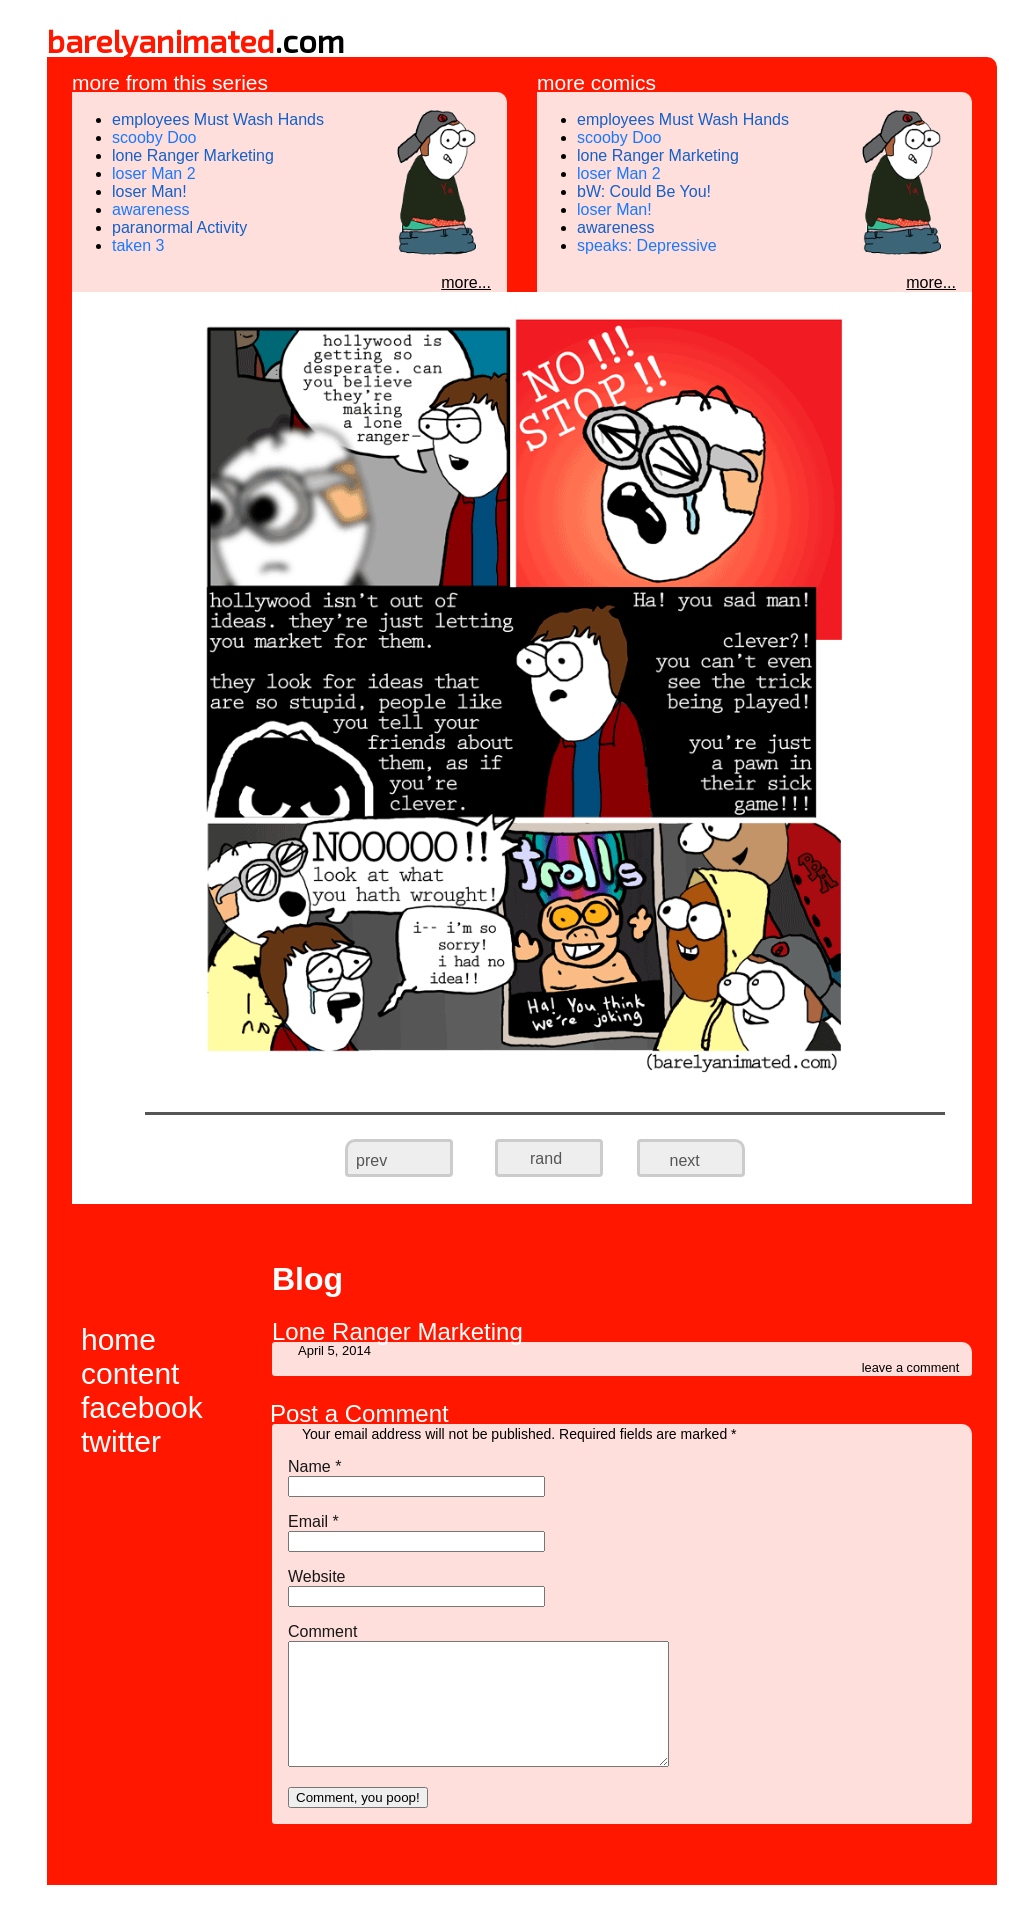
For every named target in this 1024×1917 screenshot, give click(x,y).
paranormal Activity (179, 227)
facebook (142, 1407)
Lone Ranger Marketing (397, 1331)
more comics (596, 82)
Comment (322, 1631)
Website (317, 1576)
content (130, 1373)
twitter (121, 1441)
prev (384, 1143)
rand (546, 1158)
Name (314, 1466)
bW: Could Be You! (644, 191)
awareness (150, 209)
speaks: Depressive (647, 245)
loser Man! (149, 191)
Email (313, 1521)
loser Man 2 (154, 173)
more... (466, 282)
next (674, 1143)
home (118, 1339)
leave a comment (910, 1367)
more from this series (170, 82)
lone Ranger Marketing (193, 155)
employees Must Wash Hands (218, 119)
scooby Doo (154, 137)
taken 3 (138, 245)
